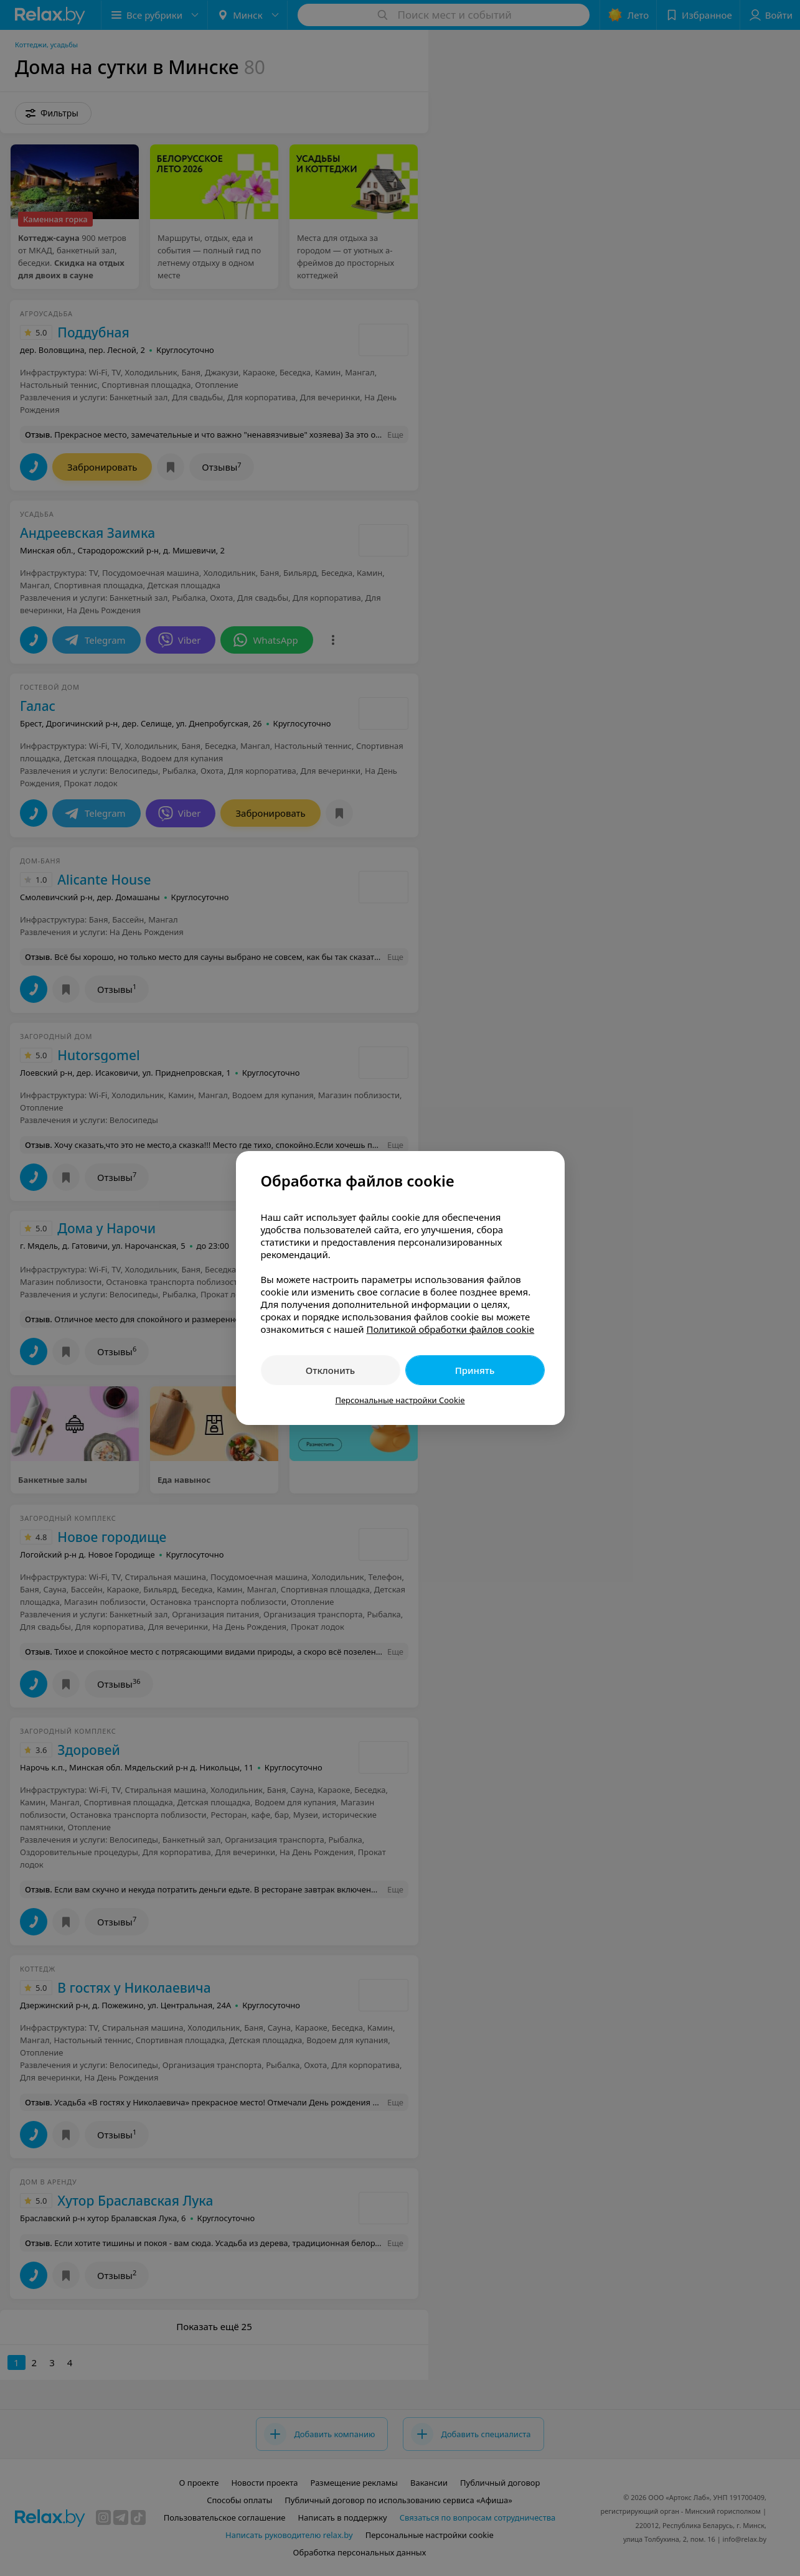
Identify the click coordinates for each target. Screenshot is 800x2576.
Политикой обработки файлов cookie (450, 1329)
